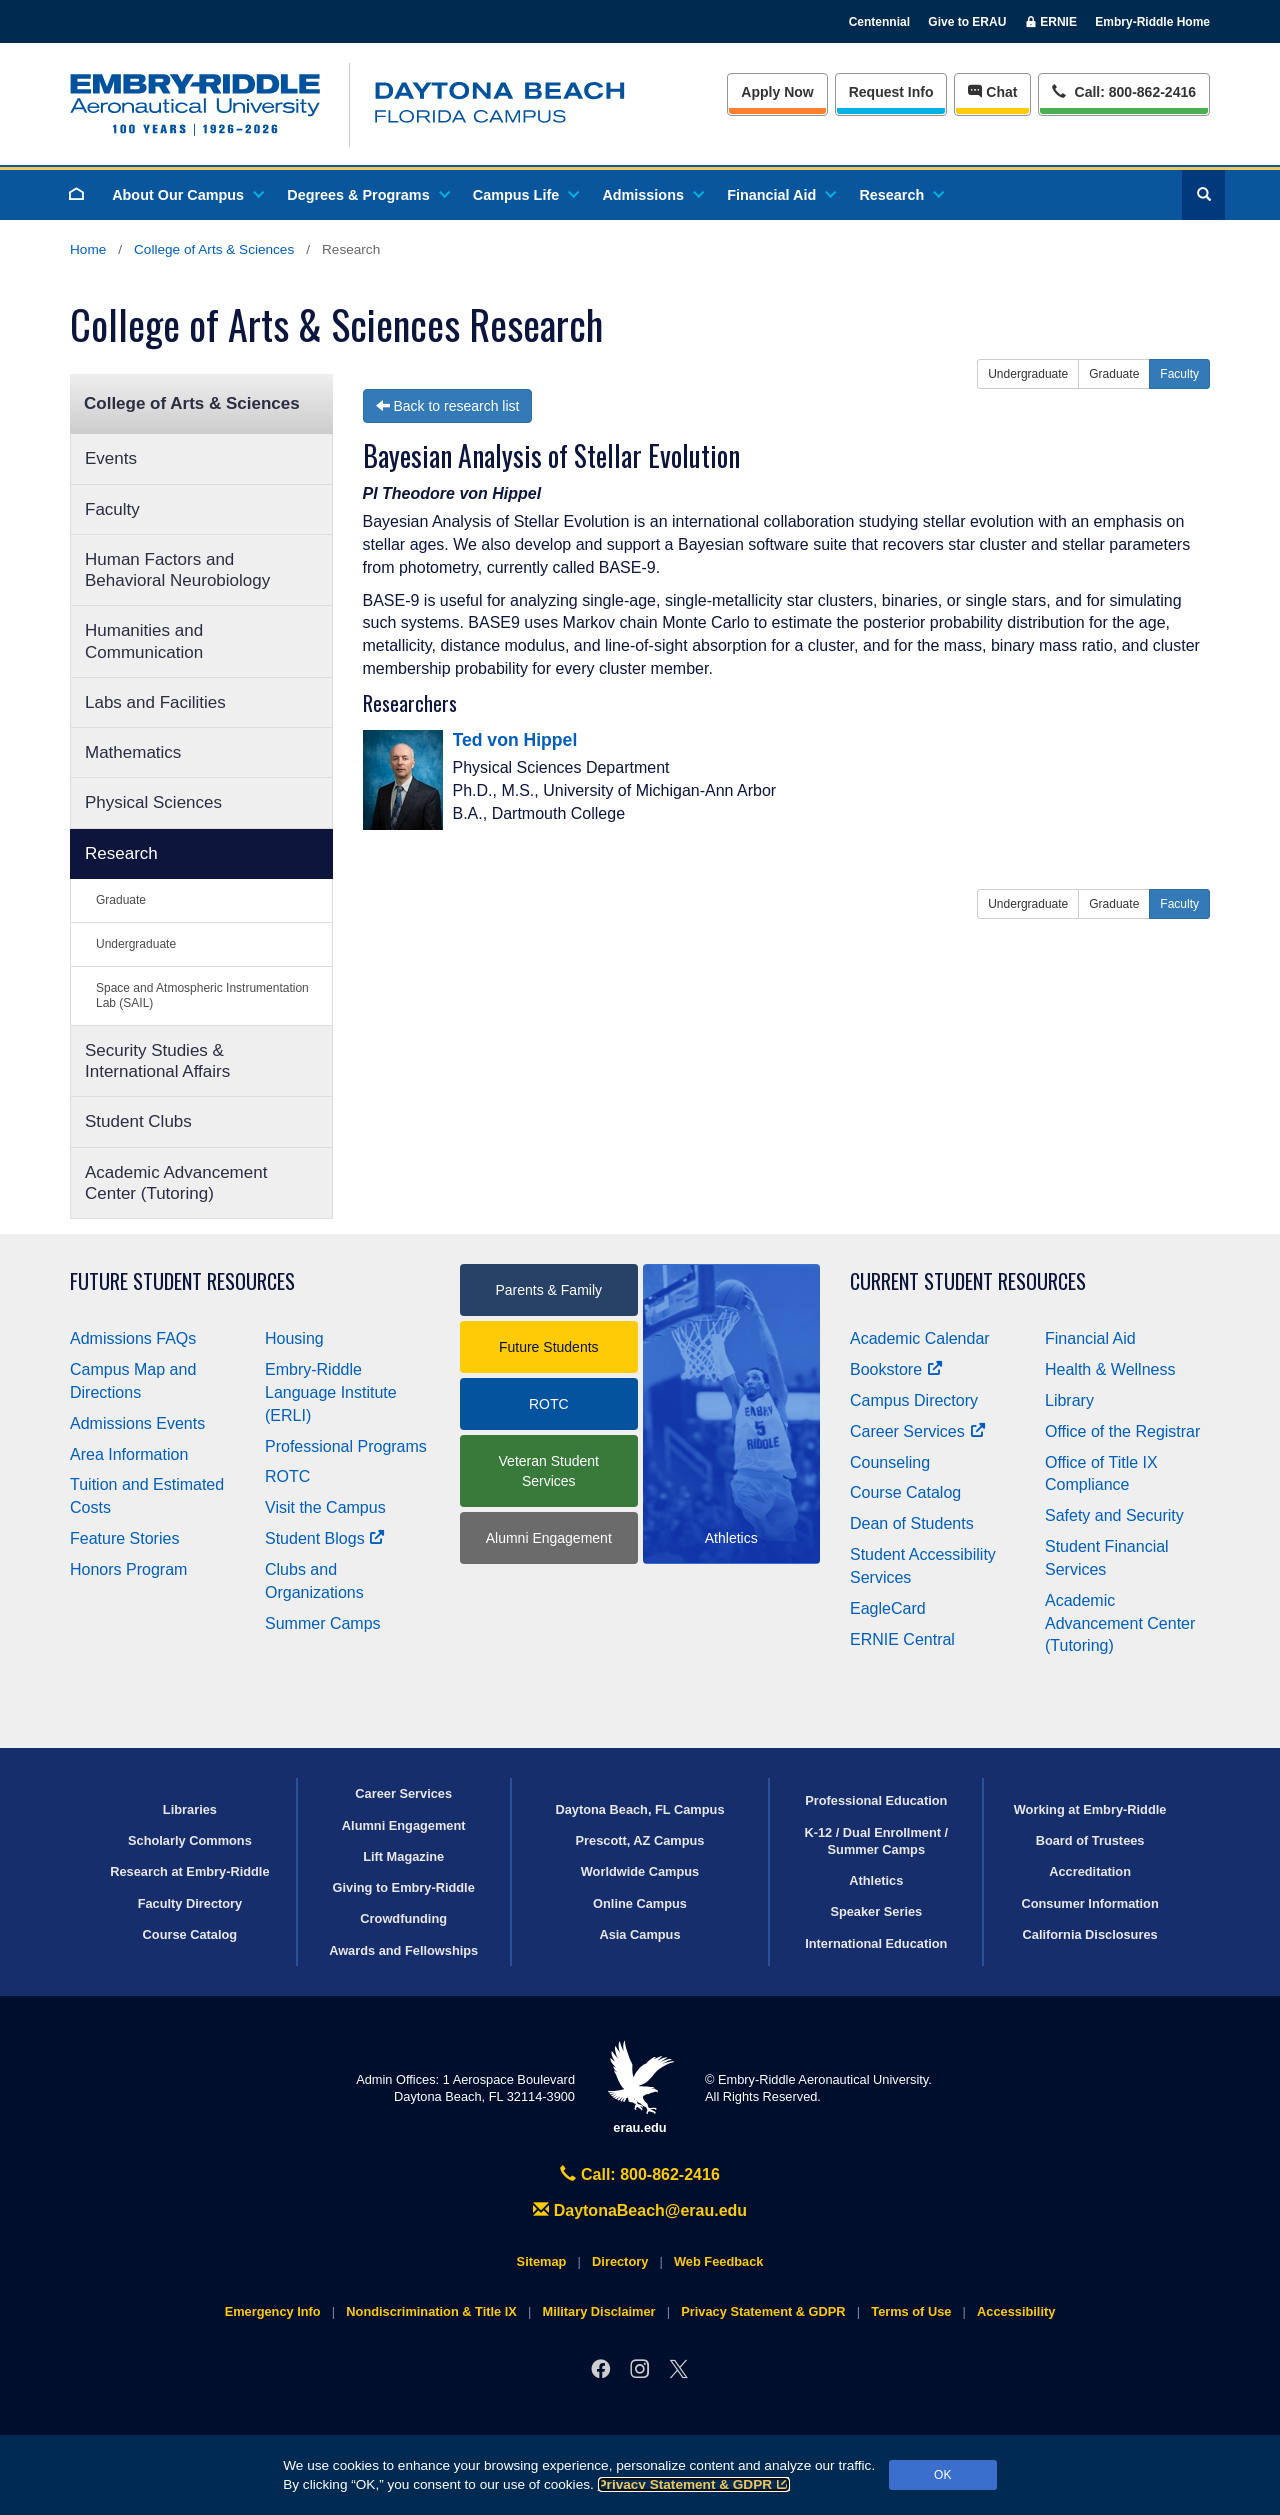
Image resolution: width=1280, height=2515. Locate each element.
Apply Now (777, 92)
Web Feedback (718, 2261)
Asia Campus (639, 1934)
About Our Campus (187, 195)
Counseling (890, 1462)
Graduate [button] (1114, 374)
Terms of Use (911, 2311)
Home (88, 249)
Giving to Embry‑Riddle (404, 1887)
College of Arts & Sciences (214, 249)
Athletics (876, 1880)
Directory (620, 2261)
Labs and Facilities (155, 702)
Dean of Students (912, 1523)
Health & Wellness (1110, 1369)
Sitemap (542, 2261)
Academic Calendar (920, 1338)
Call (1123, 90)
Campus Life (525, 195)
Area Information (129, 1454)
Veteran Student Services (549, 1471)
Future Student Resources (182, 1281)
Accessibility (1016, 2311)
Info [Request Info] (891, 92)
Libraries (190, 1809)
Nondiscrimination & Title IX (431, 2311)
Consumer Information (1089, 1903)
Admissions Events (137, 1423)
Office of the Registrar (1122, 1431)
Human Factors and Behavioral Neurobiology (177, 570)
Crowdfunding (403, 1918)
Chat (992, 92)
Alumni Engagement (549, 1538)
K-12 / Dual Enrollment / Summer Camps (876, 1841)
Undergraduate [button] (1028, 374)
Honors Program (128, 1569)
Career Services (918, 1431)
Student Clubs (138, 1121)
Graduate (121, 900)
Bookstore (896, 1369)
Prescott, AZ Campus (640, 1840)
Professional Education (876, 1800)
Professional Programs (346, 1446)
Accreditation (1090, 1871)
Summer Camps (323, 1623)
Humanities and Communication (144, 641)
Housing (294, 1338)
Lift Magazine (403, 1856)
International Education (876, 1943)
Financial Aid (780, 195)
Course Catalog (905, 1492)
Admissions (652, 195)
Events (111, 458)
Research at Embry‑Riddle (189, 1871)
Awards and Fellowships (403, 1950)
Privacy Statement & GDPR (694, 2484)
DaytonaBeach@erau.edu (640, 2210)
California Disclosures (1090, 1934)
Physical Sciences (153, 802)
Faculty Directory (190, 1903)
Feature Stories (124, 1538)
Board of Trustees (1090, 1840)
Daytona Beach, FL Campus (639, 1809)
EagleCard (888, 1608)
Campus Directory (914, 1400)
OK (942, 2475)
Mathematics (133, 752)
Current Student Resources (968, 1281)
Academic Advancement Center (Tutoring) (176, 1183)
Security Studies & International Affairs (157, 1061)
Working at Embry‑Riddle (1090, 1809)
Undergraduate (136, 944)
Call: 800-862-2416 (640, 2174)
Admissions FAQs (133, 1338)
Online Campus (640, 1903)
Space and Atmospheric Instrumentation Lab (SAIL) (202, 995)
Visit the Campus (325, 1507)
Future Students (549, 1347)
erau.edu (640, 2087)
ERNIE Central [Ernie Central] (902, 1639)
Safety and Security (1114, 1515)
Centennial (879, 22)
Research (900, 195)
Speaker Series (876, 1911)
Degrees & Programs (367, 195)
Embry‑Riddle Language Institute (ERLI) (331, 1392)
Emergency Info (273, 2311)
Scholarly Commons (190, 1840)
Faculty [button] (1179, 374)
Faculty (112, 509)
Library (1069, 1400)
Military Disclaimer (598, 2311)
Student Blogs (325, 1538)
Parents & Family (548, 1290)
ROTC (287, 1476)
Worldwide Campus (640, 1871)
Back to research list (448, 406)
